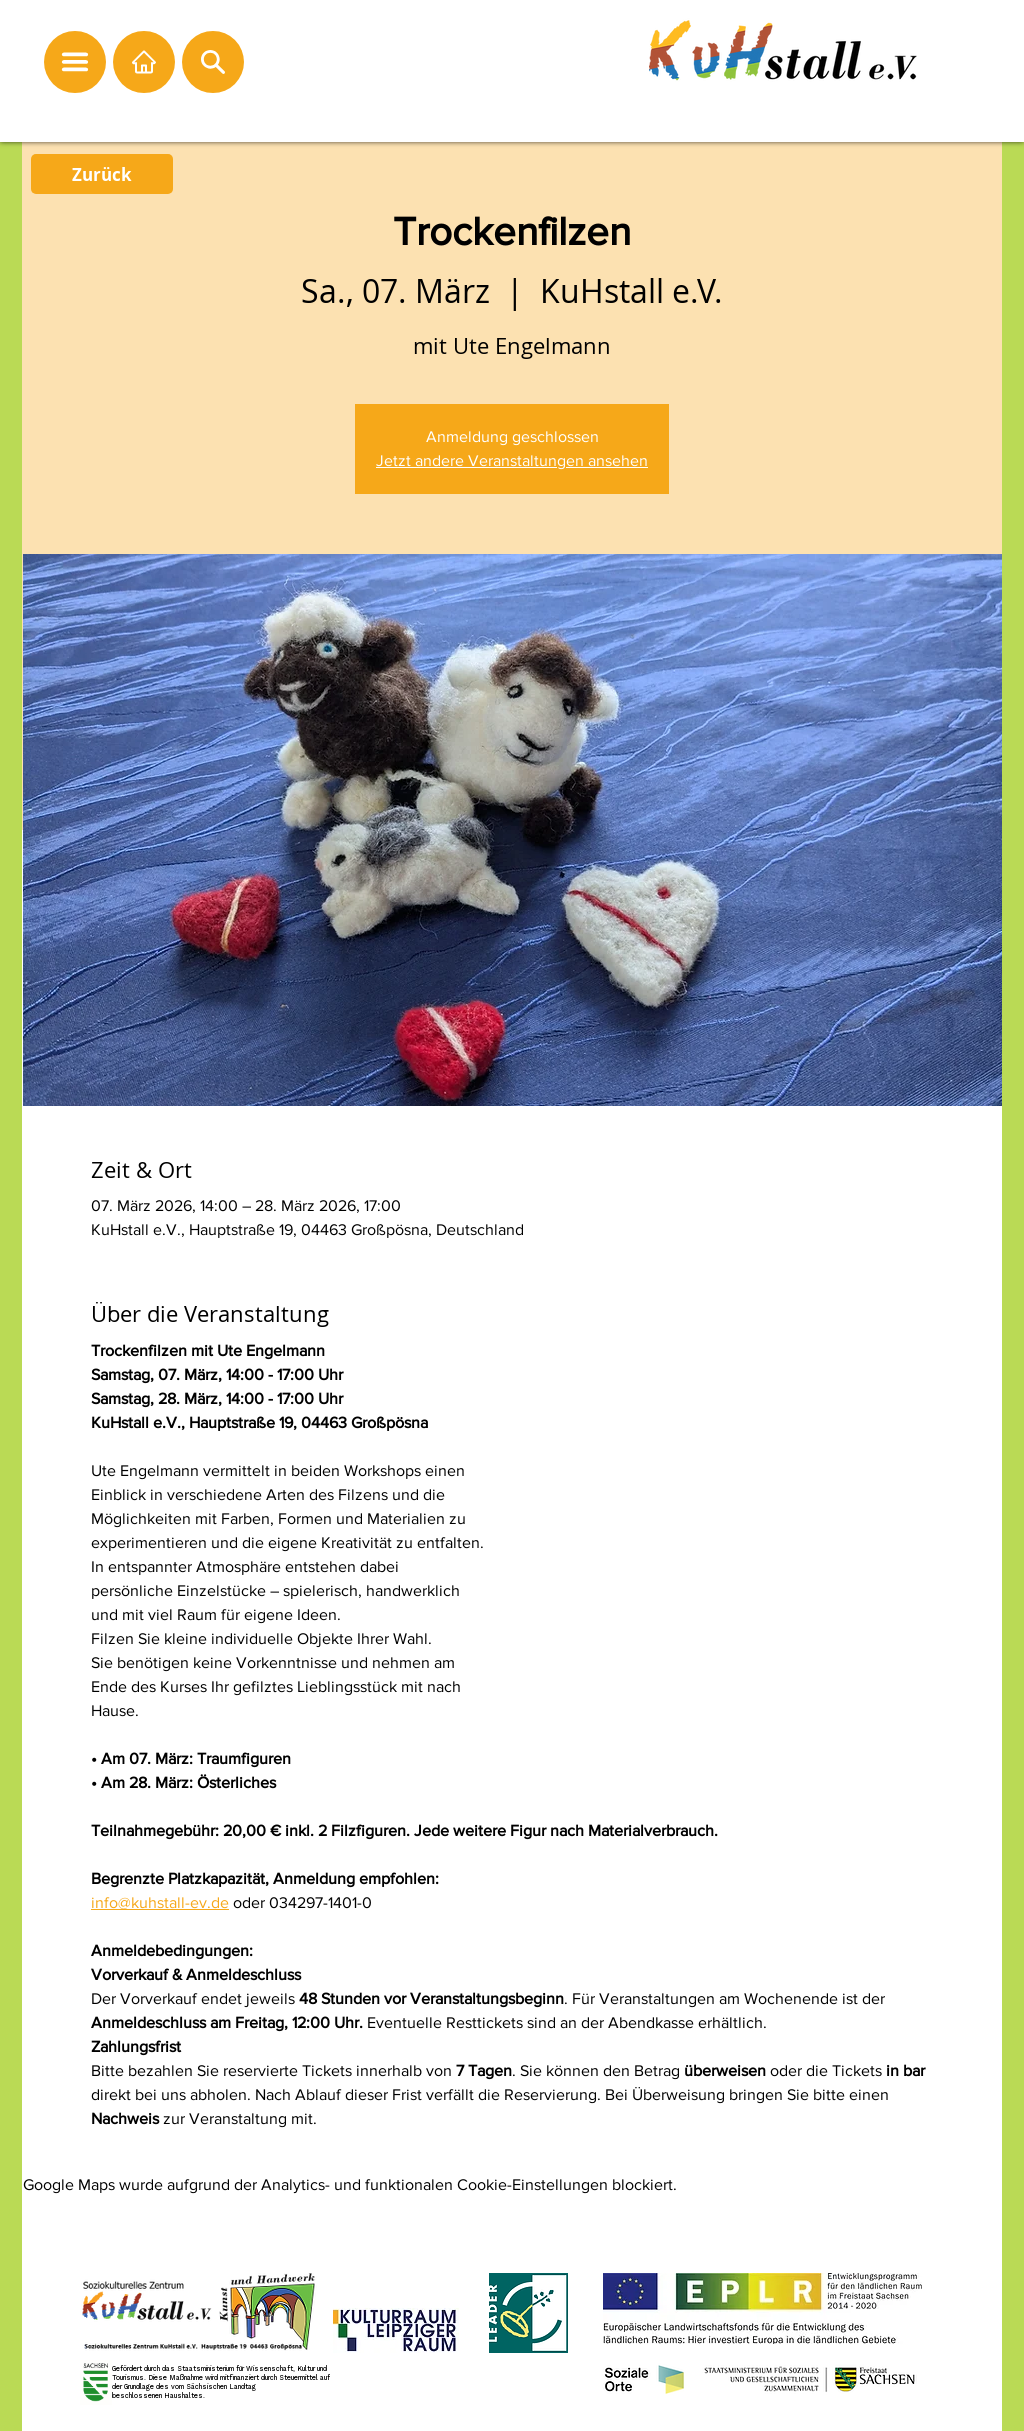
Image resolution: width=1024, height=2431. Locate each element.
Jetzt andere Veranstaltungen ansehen (512, 460)
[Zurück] (102, 174)
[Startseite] (144, 62)
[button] (75, 62)
